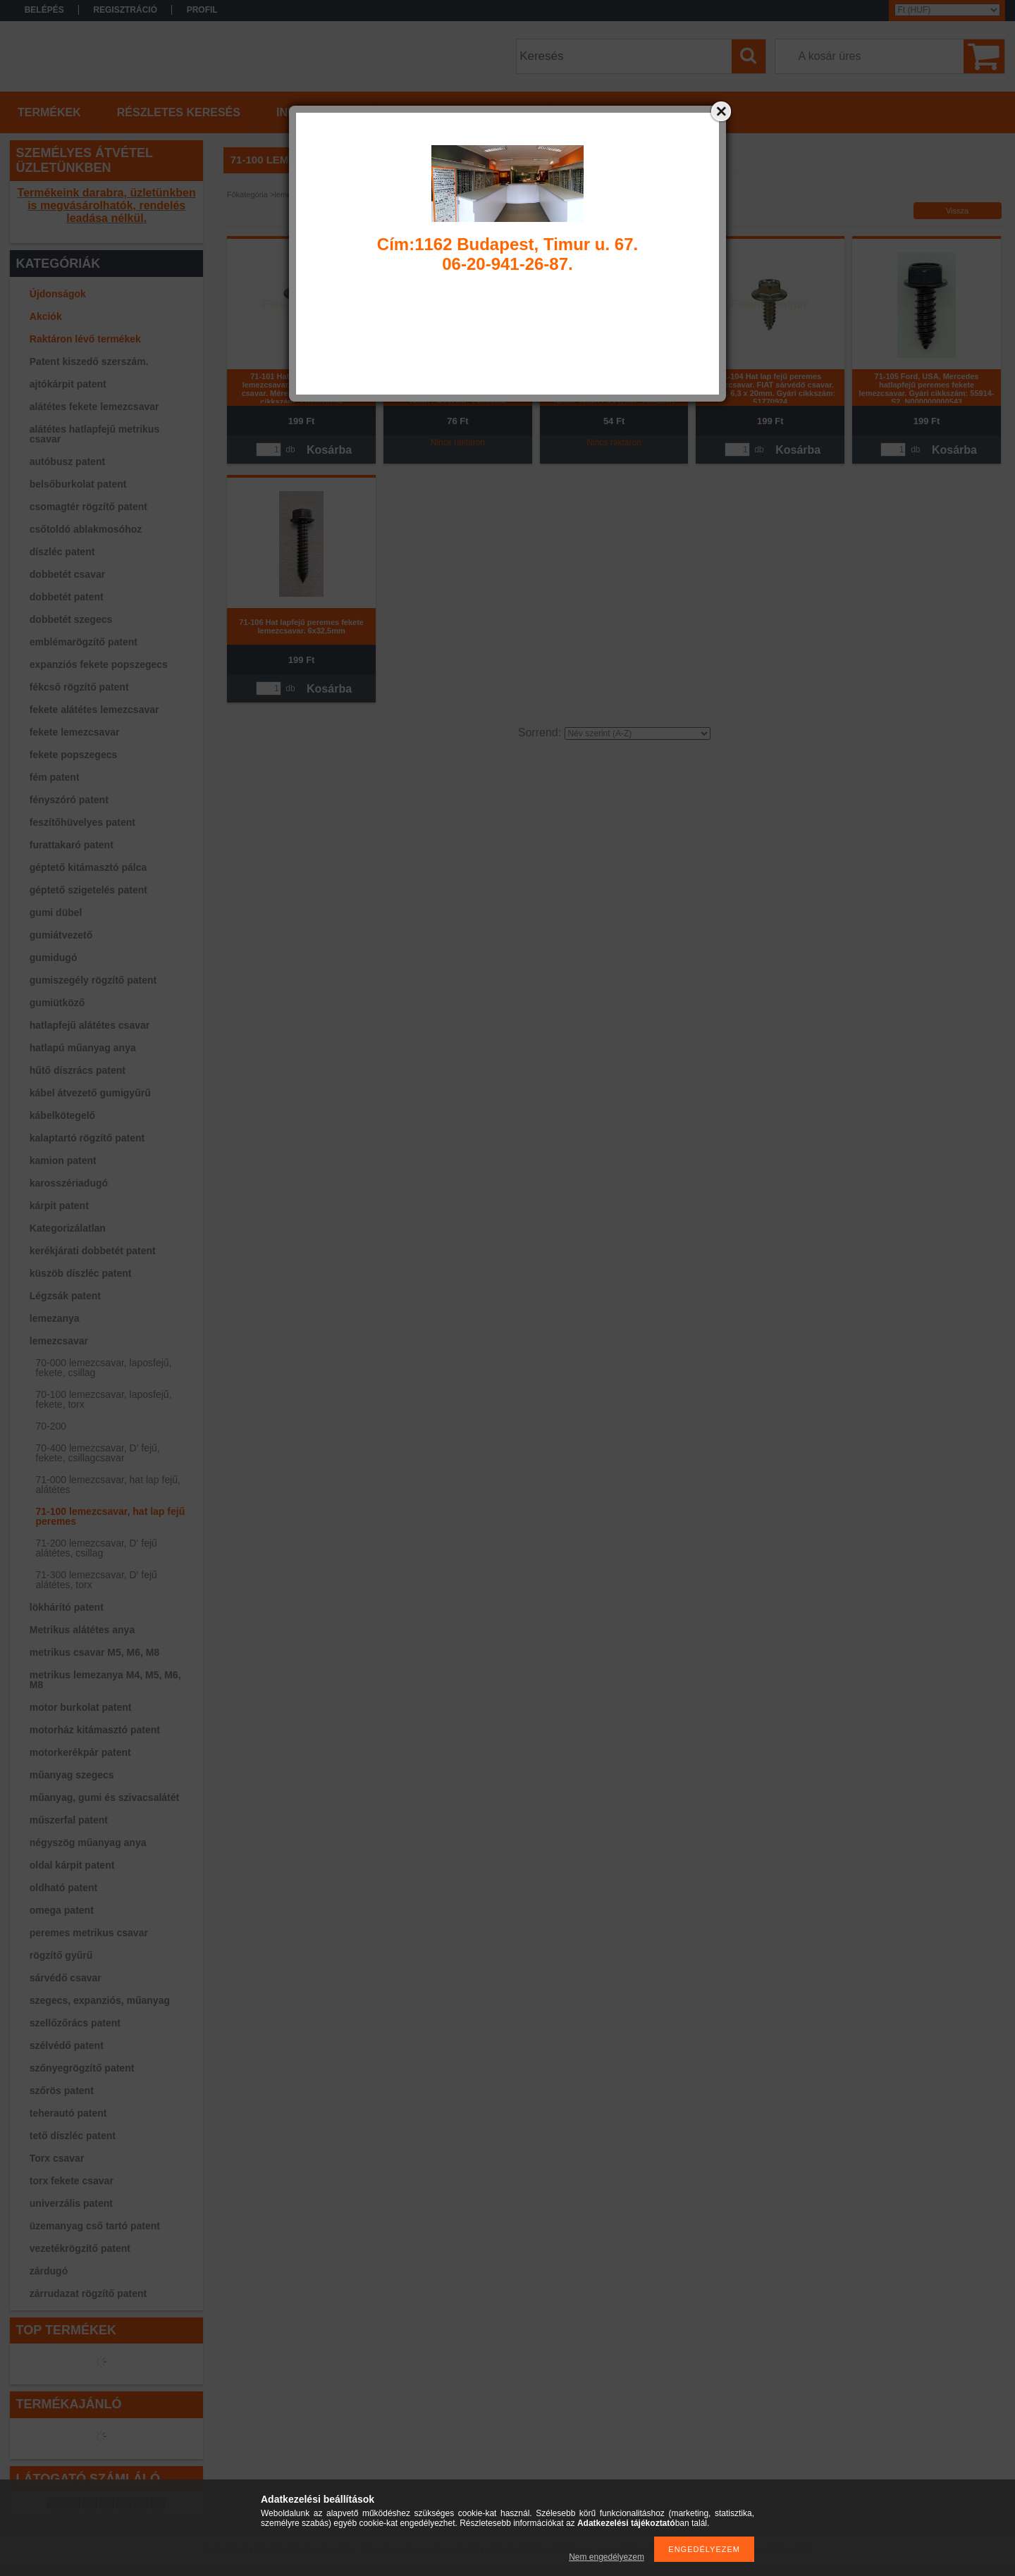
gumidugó (54, 957)
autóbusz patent (67, 461)
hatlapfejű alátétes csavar (89, 1025)
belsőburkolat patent (78, 484)
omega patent (62, 1910)
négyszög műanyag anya (88, 1842)
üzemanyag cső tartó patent (95, 2225)
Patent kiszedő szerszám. (89, 361)
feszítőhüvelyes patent (82, 822)
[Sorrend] (637, 733)
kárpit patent (59, 1205)
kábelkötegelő (62, 1115)
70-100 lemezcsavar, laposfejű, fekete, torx (104, 1399)
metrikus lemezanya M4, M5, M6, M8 (105, 1679)
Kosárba (329, 450)
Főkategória (247, 194)
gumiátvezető (61, 935)
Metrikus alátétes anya (82, 1629)
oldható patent (63, 1887)
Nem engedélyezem (606, 2557)
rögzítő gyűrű (61, 1955)
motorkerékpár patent (80, 1752)
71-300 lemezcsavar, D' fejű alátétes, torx (96, 1579)
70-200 (51, 1426)
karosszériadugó (69, 1183)
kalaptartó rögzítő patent (87, 1138)
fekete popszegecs (74, 754)
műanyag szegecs (72, 1775)
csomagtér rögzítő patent (88, 506)
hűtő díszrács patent (77, 1070)
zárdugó (49, 2271)
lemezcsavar (59, 1340)
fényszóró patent (69, 799)
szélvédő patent (67, 2045)
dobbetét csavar (67, 574)
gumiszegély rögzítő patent (93, 980)
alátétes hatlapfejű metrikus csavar (94, 434)
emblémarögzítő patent (83, 642)
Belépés (44, 10)
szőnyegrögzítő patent (82, 2068)
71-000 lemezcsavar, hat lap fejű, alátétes (108, 1484)
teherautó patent (68, 2113)
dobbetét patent (67, 596)
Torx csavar (57, 2158)
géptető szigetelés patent (88, 890)
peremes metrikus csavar (89, 1932)
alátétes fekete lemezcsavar (94, 406)
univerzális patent (71, 2203)
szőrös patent (62, 2090)
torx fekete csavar (71, 2180)
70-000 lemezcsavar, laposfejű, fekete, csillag (104, 1367)
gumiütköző (57, 1002)
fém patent (55, 777)
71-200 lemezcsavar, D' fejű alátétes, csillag (96, 1548)
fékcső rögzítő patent (79, 687)
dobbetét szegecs (71, 619)
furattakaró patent (71, 844)
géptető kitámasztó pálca (88, 867)
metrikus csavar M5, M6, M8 (94, 1652)
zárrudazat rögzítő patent (88, 2293)
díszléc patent (62, 551)
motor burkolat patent (81, 1707)
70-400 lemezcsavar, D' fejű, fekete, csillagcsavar (98, 1452)
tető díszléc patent (73, 2135)
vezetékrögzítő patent (80, 2248)
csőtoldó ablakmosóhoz (86, 529)
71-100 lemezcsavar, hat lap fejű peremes (110, 1516)
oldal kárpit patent (72, 1865)
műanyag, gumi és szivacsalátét (104, 1797)
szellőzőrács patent (75, 2023)
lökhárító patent (67, 1607)
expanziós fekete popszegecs (99, 664)
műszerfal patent (69, 1820)
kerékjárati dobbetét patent (93, 1250)
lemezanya (55, 1318)
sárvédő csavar (66, 1977)
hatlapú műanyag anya (83, 1047)
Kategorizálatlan (68, 1228)
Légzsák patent (65, 1295)
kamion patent (63, 1160)
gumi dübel (56, 912)
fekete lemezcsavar (75, 732)
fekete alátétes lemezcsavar (94, 709)
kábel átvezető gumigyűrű (90, 1092)
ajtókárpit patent (68, 384)
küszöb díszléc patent (81, 1273)
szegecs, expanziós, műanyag (100, 2000)
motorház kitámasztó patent (95, 1729)
